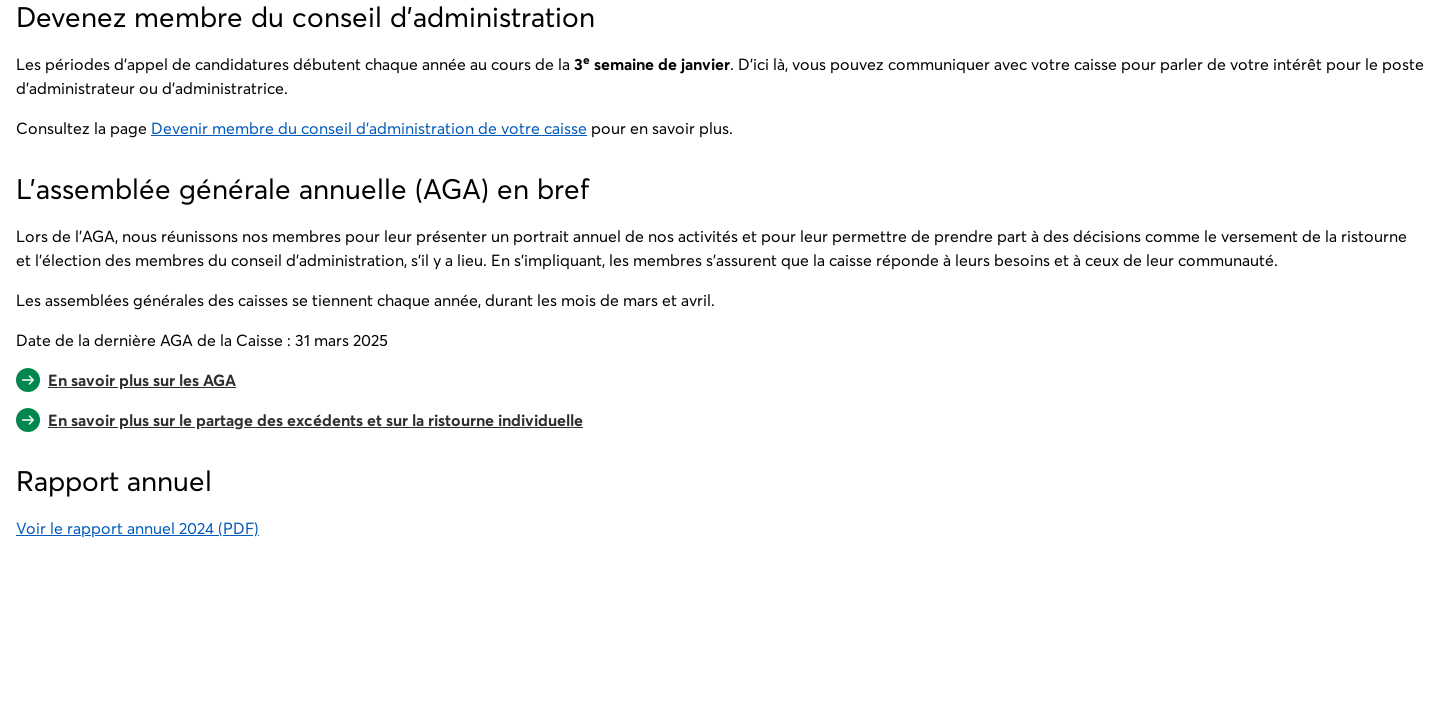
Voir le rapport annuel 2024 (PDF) (137, 528)
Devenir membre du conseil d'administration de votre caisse (369, 128)
